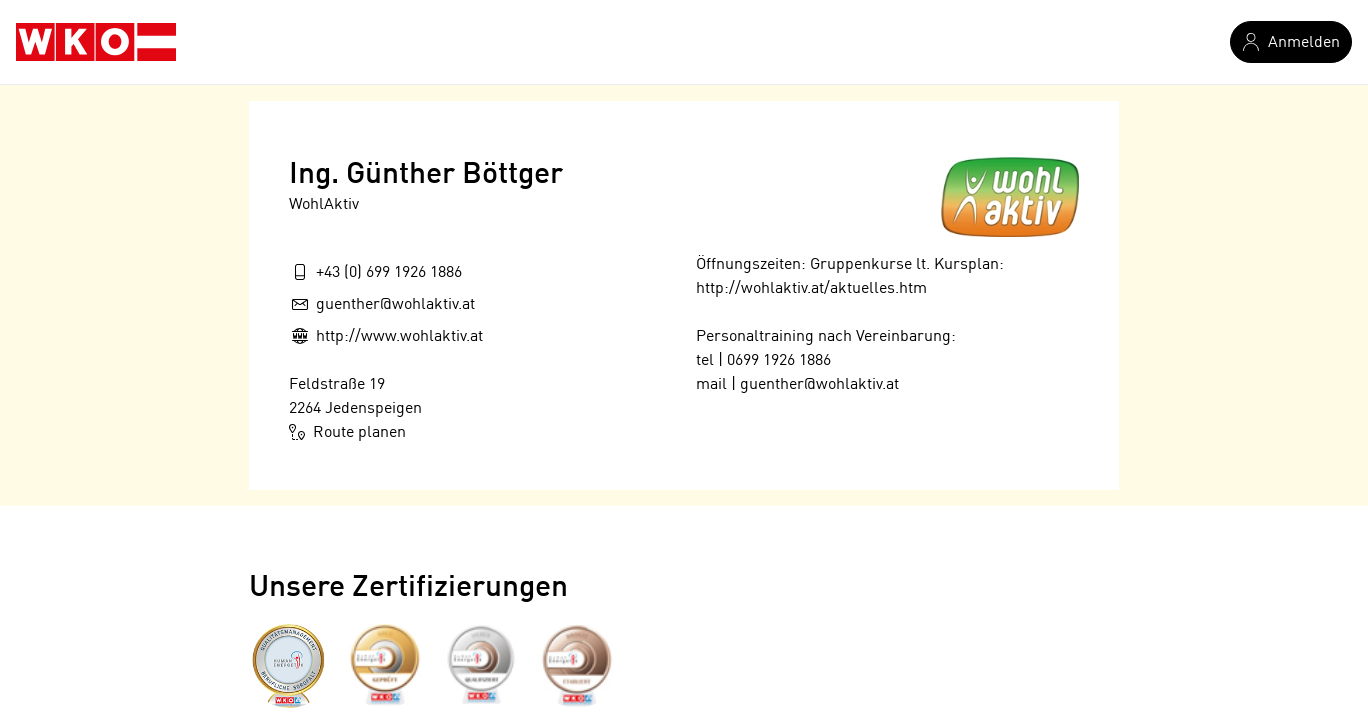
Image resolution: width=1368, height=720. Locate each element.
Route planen (347, 432)
